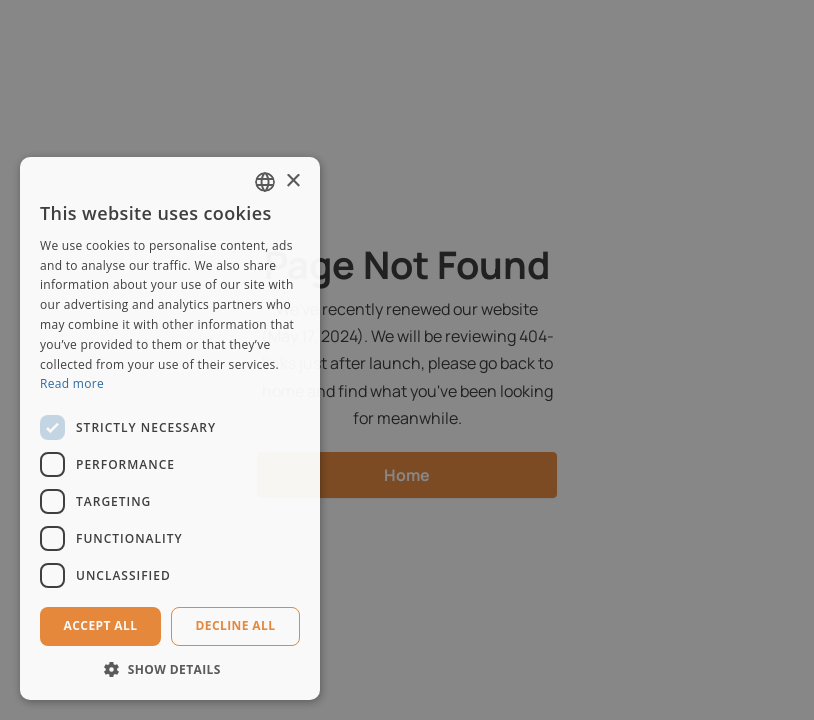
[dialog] (407, 360)
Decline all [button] (236, 625)
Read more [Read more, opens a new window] (72, 383)
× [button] (292, 181)
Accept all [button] (101, 625)
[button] (170, 669)
